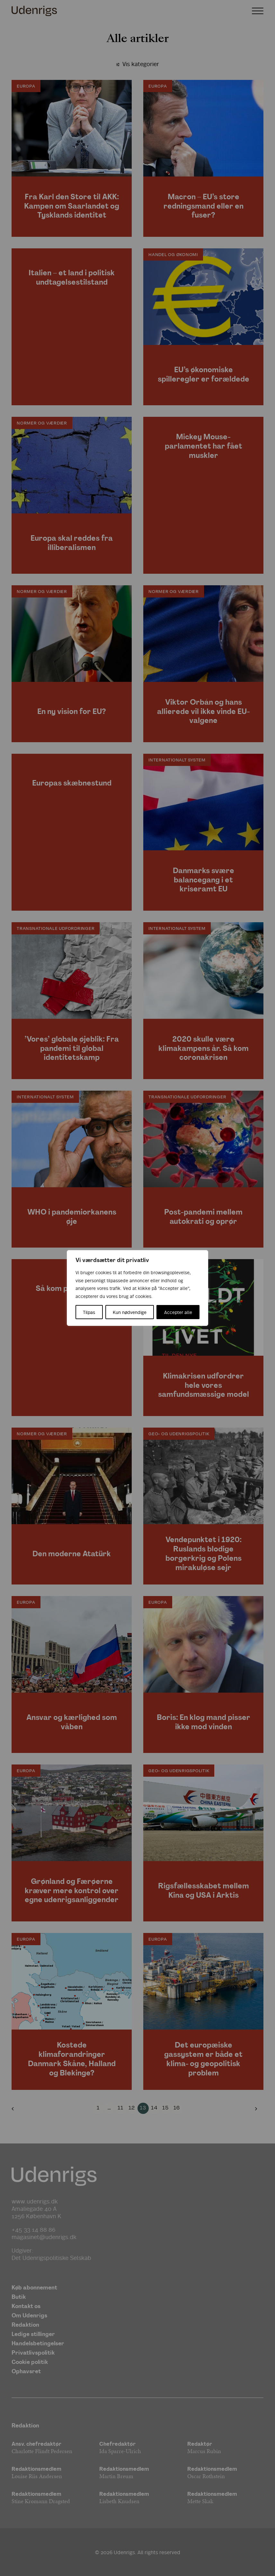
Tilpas (89, 1312)
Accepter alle (178, 1312)
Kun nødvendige (129, 1312)
